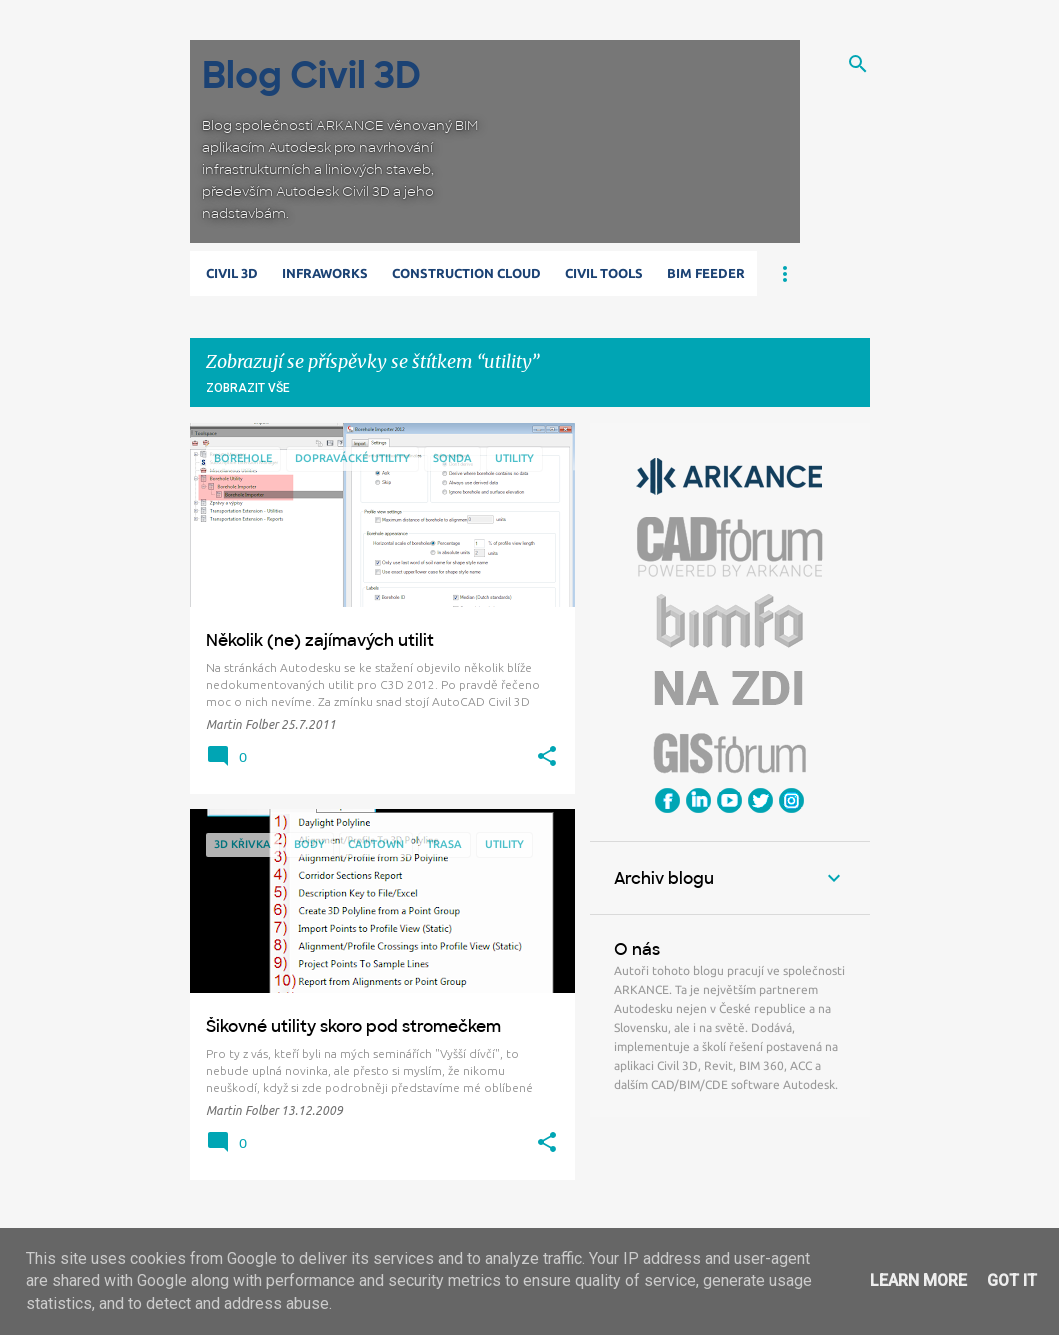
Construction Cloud (466, 273)
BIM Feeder (706, 273)
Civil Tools (604, 273)
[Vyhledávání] (858, 64)
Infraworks (325, 273)
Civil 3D (232, 273)
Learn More (918, 1280)
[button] (547, 757)
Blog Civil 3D (311, 75)
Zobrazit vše (248, 388)
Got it (1012, 1280)
